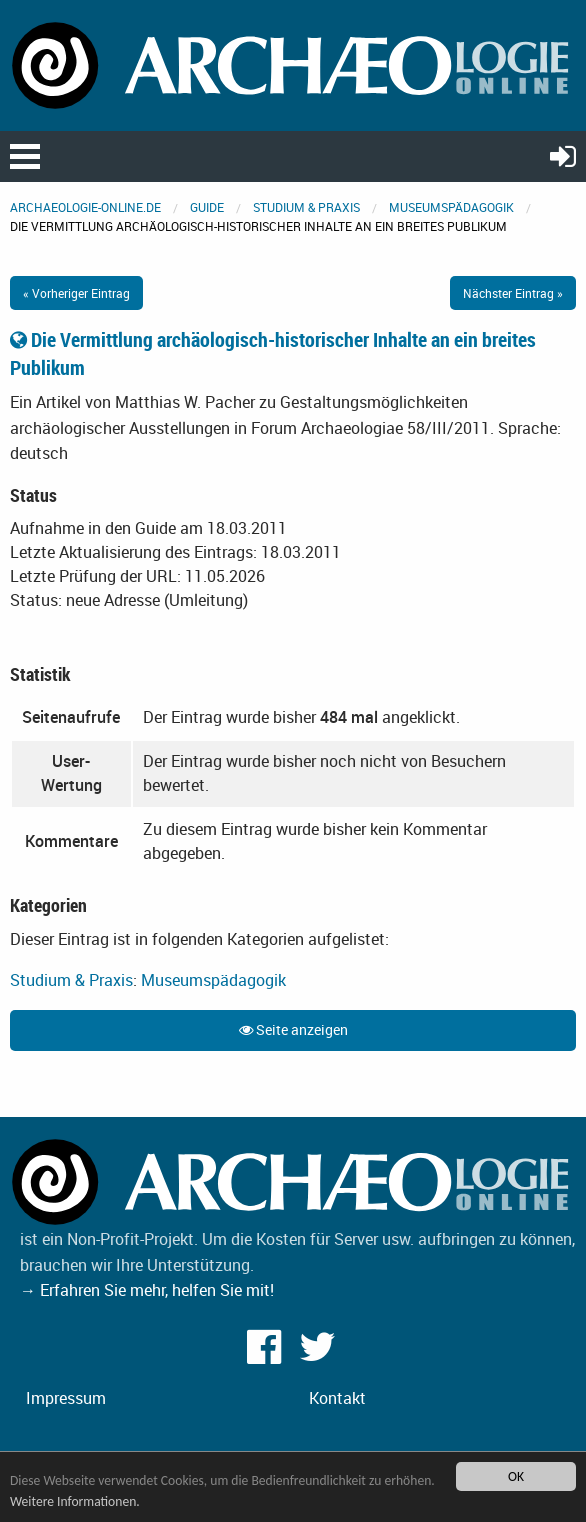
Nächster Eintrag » (513, 293)
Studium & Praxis (306, 207)
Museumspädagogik (451, 207)
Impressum (66, 1398)
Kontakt (337, 1398)
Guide (207, 207)
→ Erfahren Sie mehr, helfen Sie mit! (147, 1290)
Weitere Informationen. (75, 1501)
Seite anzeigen (293, 1029)
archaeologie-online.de (85, 207)
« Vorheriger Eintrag (76, 293)
